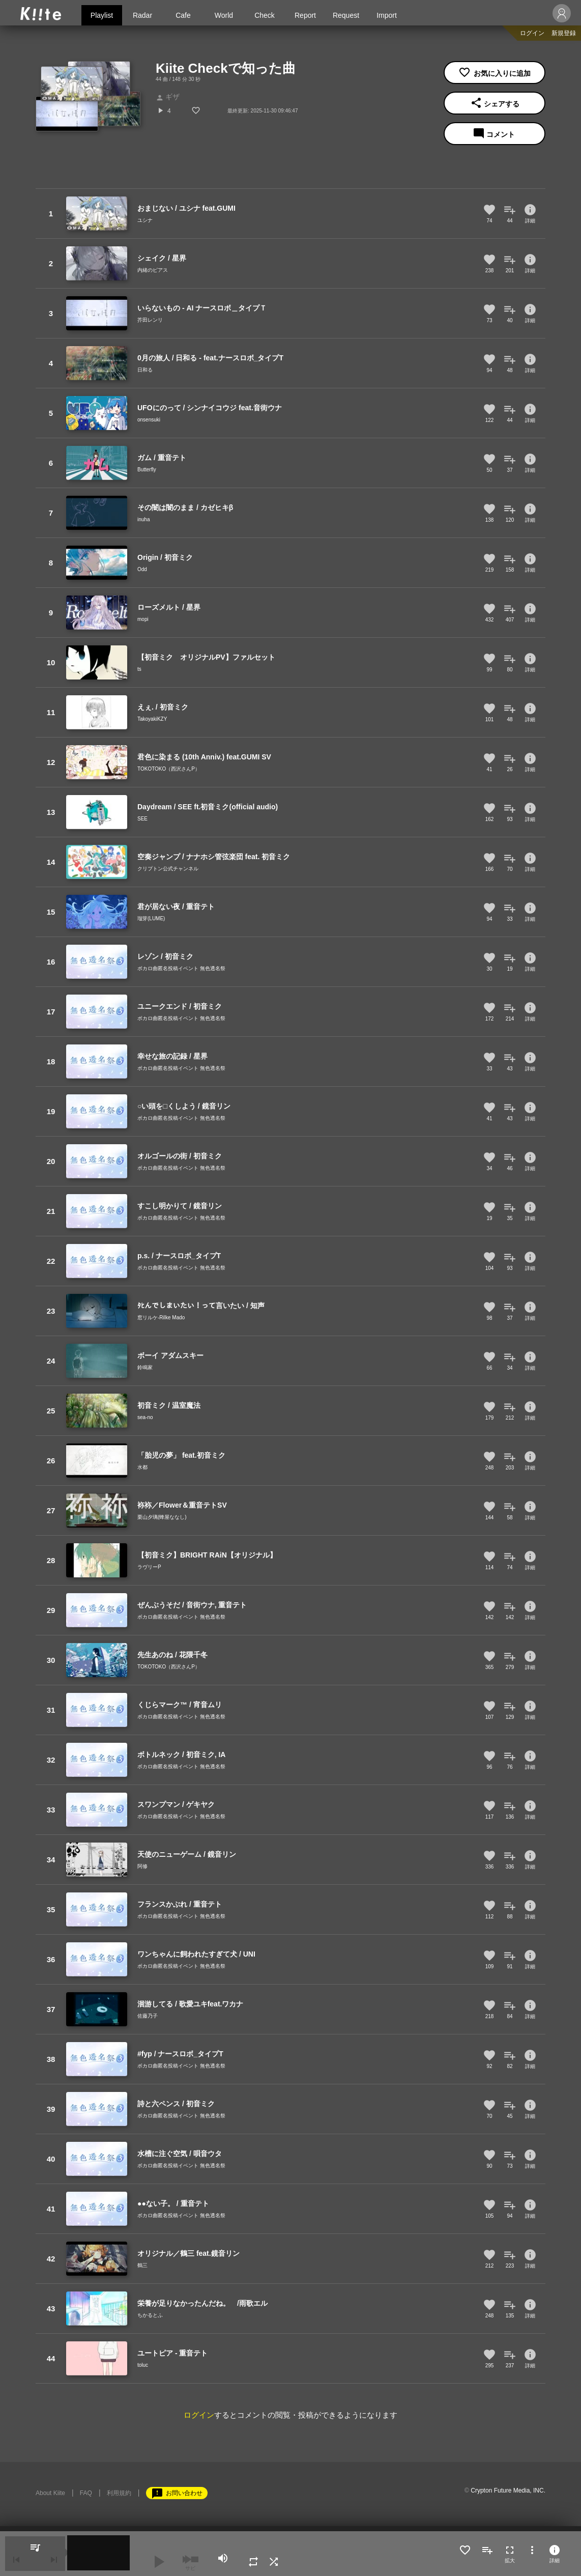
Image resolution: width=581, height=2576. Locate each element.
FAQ (86, 2493)
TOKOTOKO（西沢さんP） (168, 769)
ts (139, 669)
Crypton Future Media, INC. (508, 2490)
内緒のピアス (152, 270)
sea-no (145, 1417)
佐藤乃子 (147, 2016)
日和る (145, 370)
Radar (142, 15)
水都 (142, 1467)
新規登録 (563, 33)
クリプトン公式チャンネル (167, 868)
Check (264, 15)
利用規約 (119, 2493)
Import (386, 15)
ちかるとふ (150, 2315)
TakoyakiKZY (152, 719)
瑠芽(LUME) (151, 918)
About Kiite (50, 2493)
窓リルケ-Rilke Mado (161, 1317)
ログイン (532, 33)
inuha (143, 519)
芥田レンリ (150, 320)
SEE (142, 819)
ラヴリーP (149, 1567)
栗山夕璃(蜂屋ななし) (162, 1517)
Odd (142, 569)
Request (346, 15)
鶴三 (142, 2265)
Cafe (183, 15)
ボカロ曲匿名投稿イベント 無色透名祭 (181, 968)
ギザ (168, 97)
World (224, 15)
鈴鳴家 (145, 1367)
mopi (143, 619)
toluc (142, 2365)
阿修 (142, 1866)
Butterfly (146, 469)
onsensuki (148, 419)
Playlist (102, 15)
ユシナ (145, 220)
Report (305, 15)
